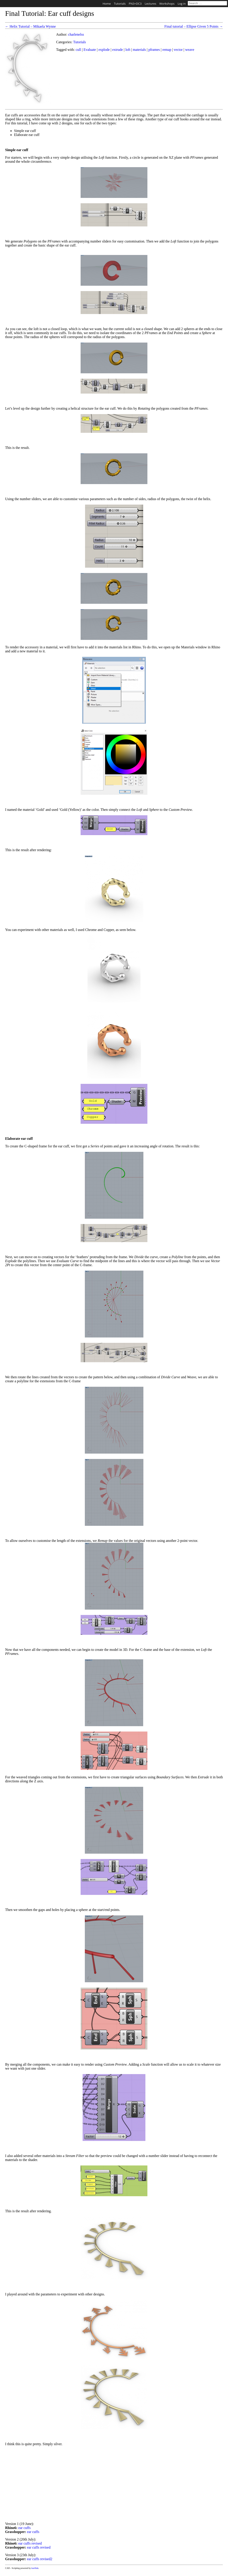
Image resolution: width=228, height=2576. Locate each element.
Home (107, 4)
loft (127, 49)
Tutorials (120, 4)
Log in (182, 4)
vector (178, 49)
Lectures (150, 4)
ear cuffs (24, 2528)
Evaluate (89, 49)
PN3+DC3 (135, 4)
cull (78, 49)
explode (104, 49)
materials (139, 49)
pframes (154, 49)
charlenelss (76, 34)
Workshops (167, 4)
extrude (117, 49)
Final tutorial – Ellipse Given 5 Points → (193, 26)
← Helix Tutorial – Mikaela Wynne (30, 26)
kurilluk (35, 2568)
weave (189, 49)
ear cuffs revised (30, 2543)
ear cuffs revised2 (39, 2559)
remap (166, 49)
